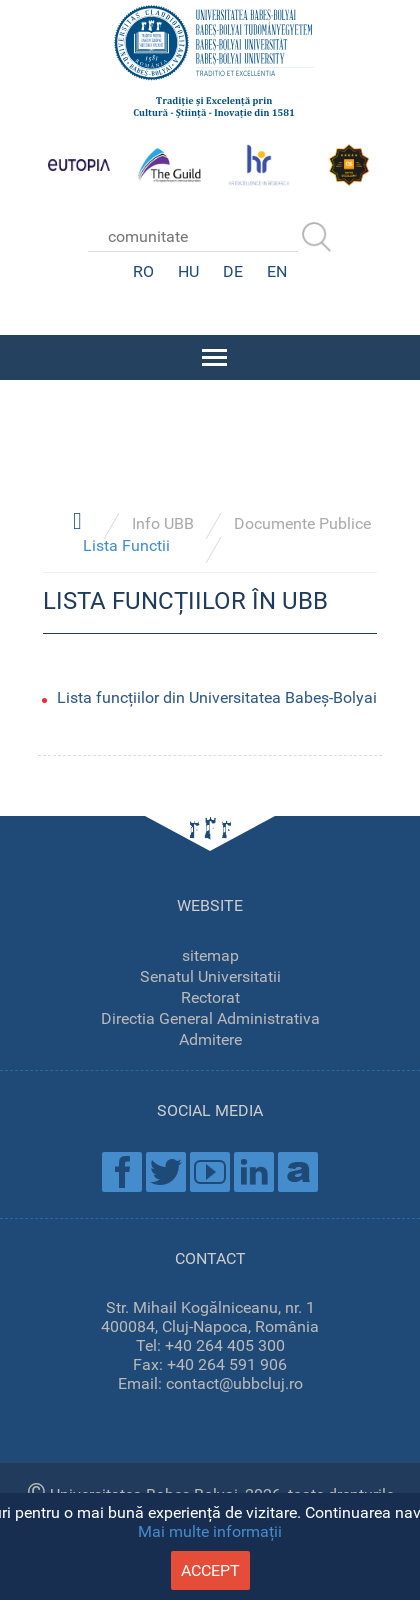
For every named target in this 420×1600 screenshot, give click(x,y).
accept (210, 1570)
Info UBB (163, 523)
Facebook (122, 1172)
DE (233, 271)
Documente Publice (302, 523)
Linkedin (254, 1172)
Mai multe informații (210, 1531)
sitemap (210, 955)
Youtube (210, 1172)
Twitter (166, 1172)
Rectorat (210, 997)
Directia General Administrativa (210, 1018)
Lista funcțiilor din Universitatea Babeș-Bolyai (217, 697)
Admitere (210, 1039)
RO (143, 271)
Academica (298, 1172)
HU (188, 271)
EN (277, 271)
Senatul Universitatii (210, 976)
